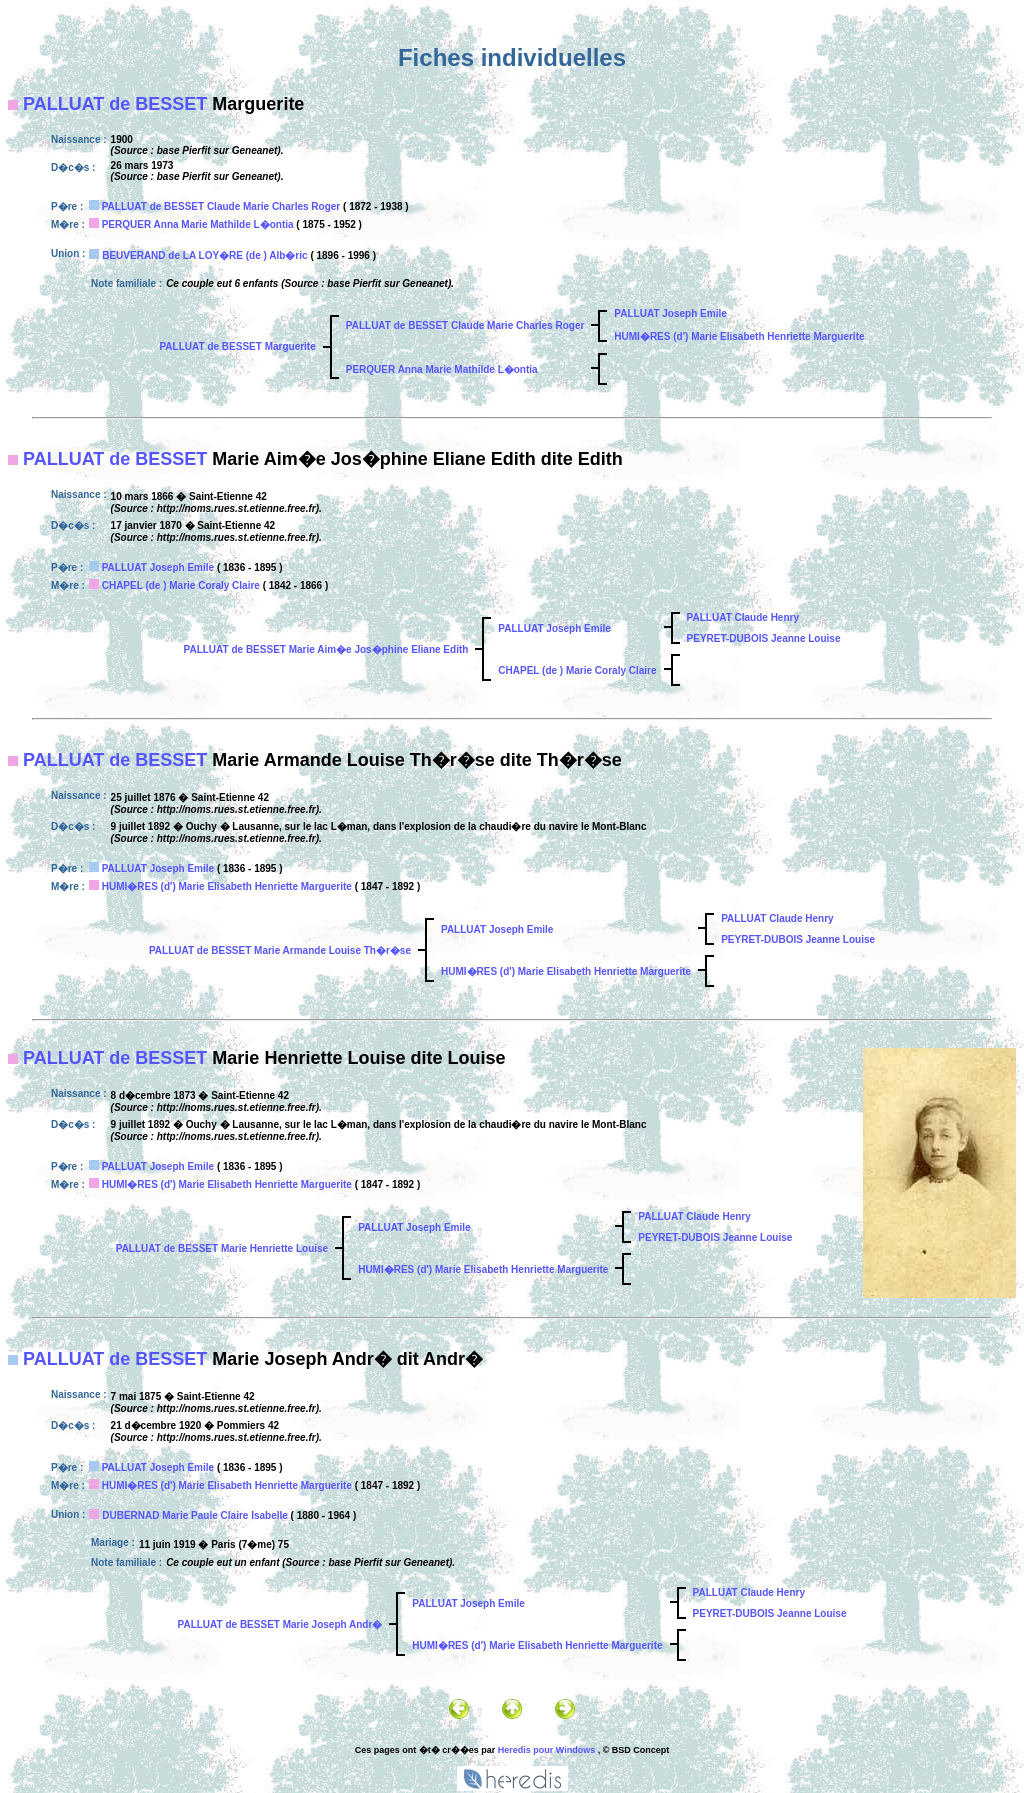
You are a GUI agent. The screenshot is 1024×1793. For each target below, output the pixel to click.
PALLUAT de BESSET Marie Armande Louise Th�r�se (280, 950)
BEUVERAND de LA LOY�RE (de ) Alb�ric (204, 255)
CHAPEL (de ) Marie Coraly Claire (181, 585)
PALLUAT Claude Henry (743, 617)
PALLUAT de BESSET (115, 104)
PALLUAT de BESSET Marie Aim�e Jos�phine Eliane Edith (326, 649)
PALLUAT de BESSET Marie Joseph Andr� (280, 1624)
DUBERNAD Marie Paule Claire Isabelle (195, 1515)
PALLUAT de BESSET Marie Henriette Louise (222, 1248)
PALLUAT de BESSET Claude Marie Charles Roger (221, 206)
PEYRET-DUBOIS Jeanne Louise (764, 638)
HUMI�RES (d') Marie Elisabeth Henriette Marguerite (739, 336)
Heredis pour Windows (546, 1750)
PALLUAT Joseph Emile (670, 313)
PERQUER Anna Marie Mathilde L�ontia (198, 224)
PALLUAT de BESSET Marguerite (237, 346)
